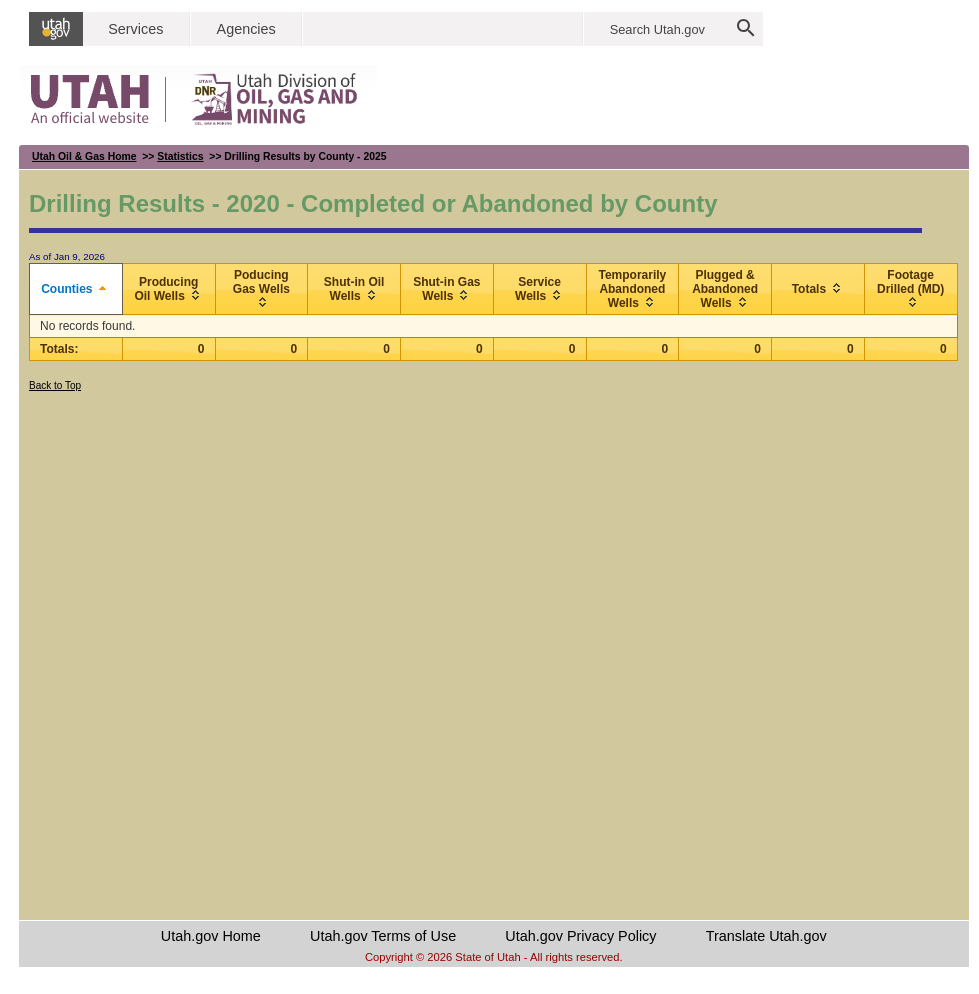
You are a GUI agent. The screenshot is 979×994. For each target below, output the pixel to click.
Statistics (180, 156)
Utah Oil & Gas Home (84, 156)
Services (135, 29)
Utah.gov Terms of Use (383, 936)
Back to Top (55, 385)
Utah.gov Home (211, 936)
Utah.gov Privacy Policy (580, 936)
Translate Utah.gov (766, 936)
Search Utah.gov (657, 29)
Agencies (246, 29)
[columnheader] (76, 289)
